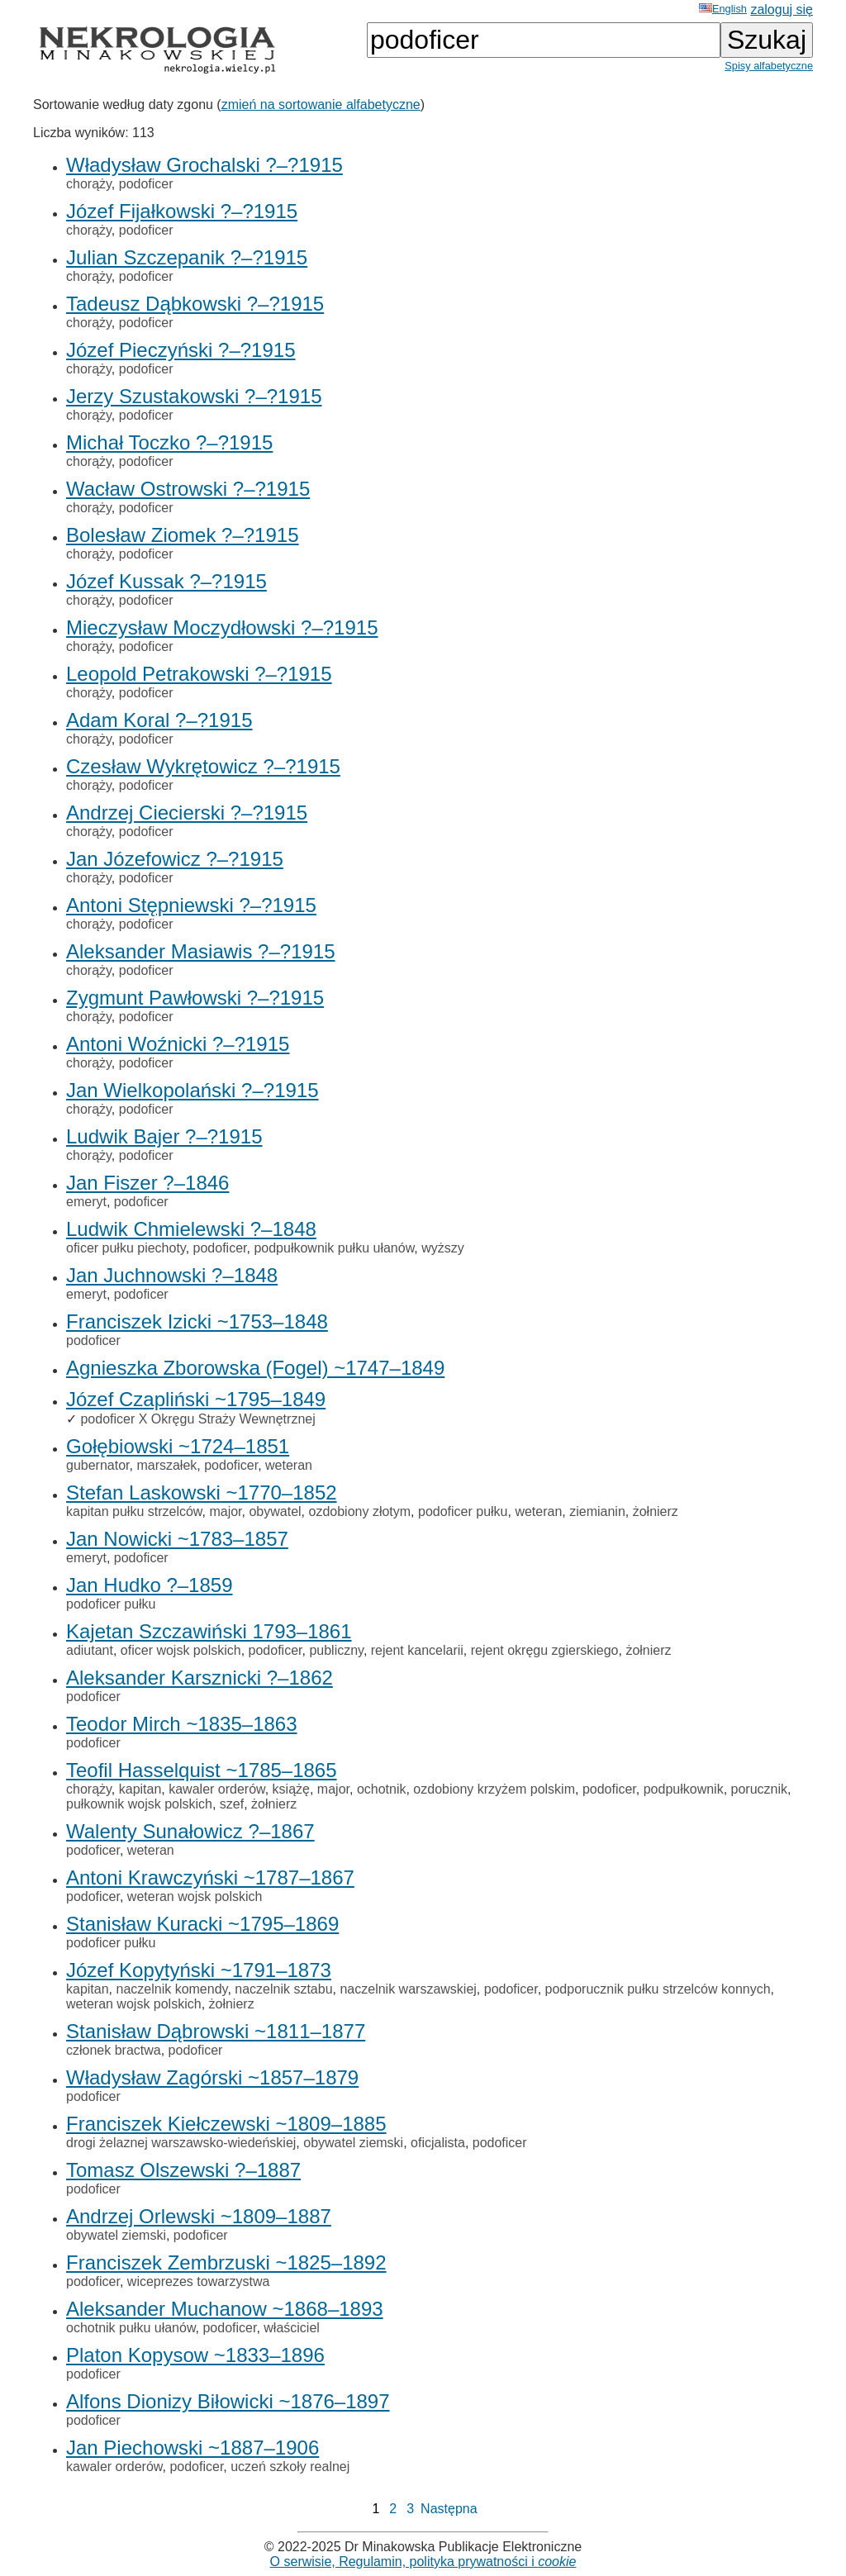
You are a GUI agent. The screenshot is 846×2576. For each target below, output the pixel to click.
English (723, 8)
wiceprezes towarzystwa (198, 2281)
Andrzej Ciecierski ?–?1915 (186, 812)
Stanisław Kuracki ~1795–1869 (202, 1924)
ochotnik (381, 1789)
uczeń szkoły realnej (290, 2467)
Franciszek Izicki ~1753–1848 (197, 1321)
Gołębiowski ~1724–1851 (177, 1446)
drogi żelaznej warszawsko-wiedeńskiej (181, 2143)
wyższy (442, 1248)
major (225, 1511)
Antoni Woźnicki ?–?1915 (177, 1044)
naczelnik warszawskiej (408, 1989)
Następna (449, 2509)
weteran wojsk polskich (195, 1896)
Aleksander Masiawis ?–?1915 (200, 951)
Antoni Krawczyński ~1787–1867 (210, 1877)
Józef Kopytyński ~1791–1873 (198, 1970)
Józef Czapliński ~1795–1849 (196, 1399)
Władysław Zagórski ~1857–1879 (212, 2077)
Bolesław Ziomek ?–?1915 (182, 535)
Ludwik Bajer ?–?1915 (164, 1136)
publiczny (336, 1650)
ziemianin (597, 1511)
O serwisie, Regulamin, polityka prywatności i (423, 2562)
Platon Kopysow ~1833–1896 (195, 2355)
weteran (288, 1465)
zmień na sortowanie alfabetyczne (321, 104)
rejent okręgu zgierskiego (545, 1650)
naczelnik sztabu (283, 1989)
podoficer (146, 184)
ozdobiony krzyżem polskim (494, 1789)
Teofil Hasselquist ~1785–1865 (201, 1770)
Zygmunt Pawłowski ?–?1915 (195, 997)
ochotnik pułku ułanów (131, 2328)
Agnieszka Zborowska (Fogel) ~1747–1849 (255, 1368)
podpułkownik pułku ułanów (334, 1248)
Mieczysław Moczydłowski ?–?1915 (222, 627)
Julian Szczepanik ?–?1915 (186, 257)
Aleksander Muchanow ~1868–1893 (224, 2309)
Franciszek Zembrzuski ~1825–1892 (226, 2262)
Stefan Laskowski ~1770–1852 (201, 1492)
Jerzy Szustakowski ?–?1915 (194, 396)
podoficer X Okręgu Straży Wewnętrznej (197, 1419)
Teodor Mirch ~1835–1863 (181, 1724)
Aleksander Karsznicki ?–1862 (199, 1677)
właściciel (292, 2328)
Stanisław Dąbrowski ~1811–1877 (215, 2031)
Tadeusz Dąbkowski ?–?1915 (195, 303)
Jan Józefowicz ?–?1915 (174, 859)
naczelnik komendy (171, 1989)
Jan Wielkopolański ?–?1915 (192, 1090)
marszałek (166, 1465)
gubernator (98, 1465)
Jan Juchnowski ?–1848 (172, 1275)
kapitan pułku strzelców (134, 1511)
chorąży (89, 184)
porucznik (759, 1789)
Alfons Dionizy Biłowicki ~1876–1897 (228, 2401)
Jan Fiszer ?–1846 (147, 1183)
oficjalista (438, 2143)
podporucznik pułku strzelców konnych (658, 1989)
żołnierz (655, 1511)
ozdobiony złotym (359, 1511)
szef (232, 1804)
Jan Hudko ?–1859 (149, 1585)
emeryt (86, 1202)
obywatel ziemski (353, 2143)
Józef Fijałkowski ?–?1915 (181, 211)
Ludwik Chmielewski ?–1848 (191, 1229)
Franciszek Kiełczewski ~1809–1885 (226, 2124)
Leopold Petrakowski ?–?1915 (199, 674)
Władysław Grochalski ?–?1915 (204, 165)
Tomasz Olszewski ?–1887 (183, 2170)
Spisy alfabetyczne (769, 65)
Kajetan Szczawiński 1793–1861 (209, 1631)
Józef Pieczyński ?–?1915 (181, 350)
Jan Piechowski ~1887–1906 (192, 2447)
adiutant (89, 1650)
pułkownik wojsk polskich (139, 1804)
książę (291, 1789)
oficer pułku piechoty (126, 1248)
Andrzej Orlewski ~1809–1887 (198, 2216)
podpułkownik (684, 1789)
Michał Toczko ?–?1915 (169, 442)
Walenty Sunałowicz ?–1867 (190, 1831)
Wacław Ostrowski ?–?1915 (188, 489)
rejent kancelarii (417, 1650)
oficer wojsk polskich (181, 1650)
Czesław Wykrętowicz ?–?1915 (203, 766)
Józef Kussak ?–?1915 (166, 581)
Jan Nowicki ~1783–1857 (177, 1539)
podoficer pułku (463, 1511)
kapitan (140, 1789)
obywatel (275, 1511)
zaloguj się (781, 9)
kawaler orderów (217, 1789)
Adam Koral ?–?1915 (159, 720)
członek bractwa (113, 2050)
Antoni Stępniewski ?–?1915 (191, 905)
